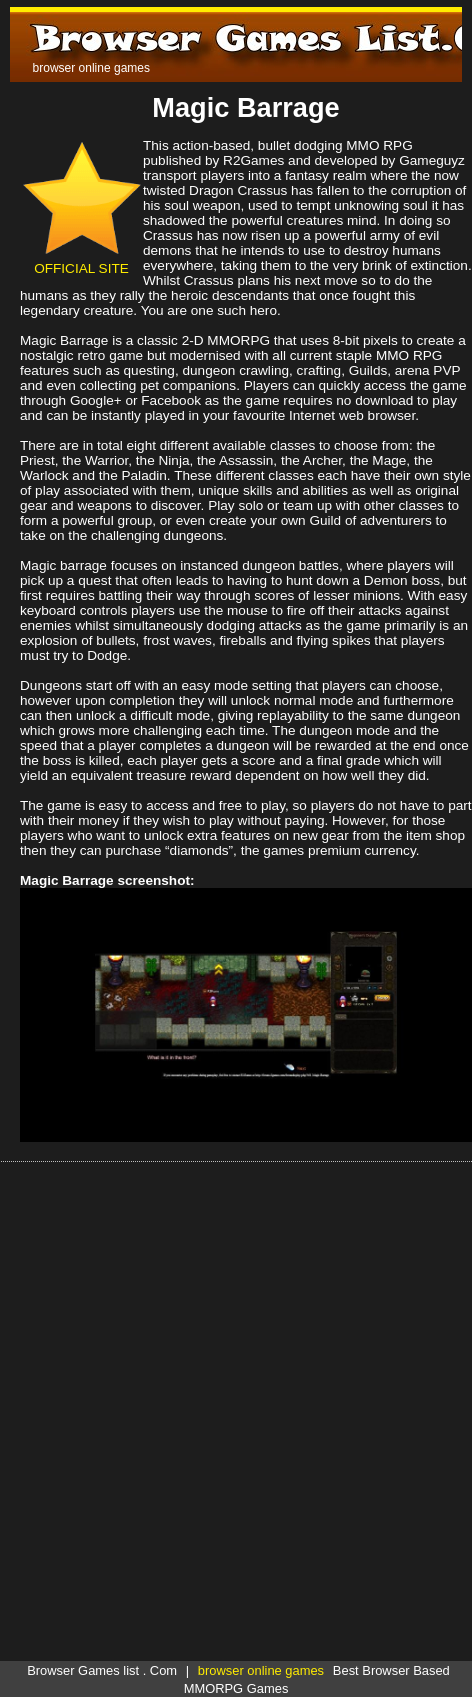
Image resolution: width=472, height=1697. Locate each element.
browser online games (261, 1670)
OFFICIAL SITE (81, 261)
